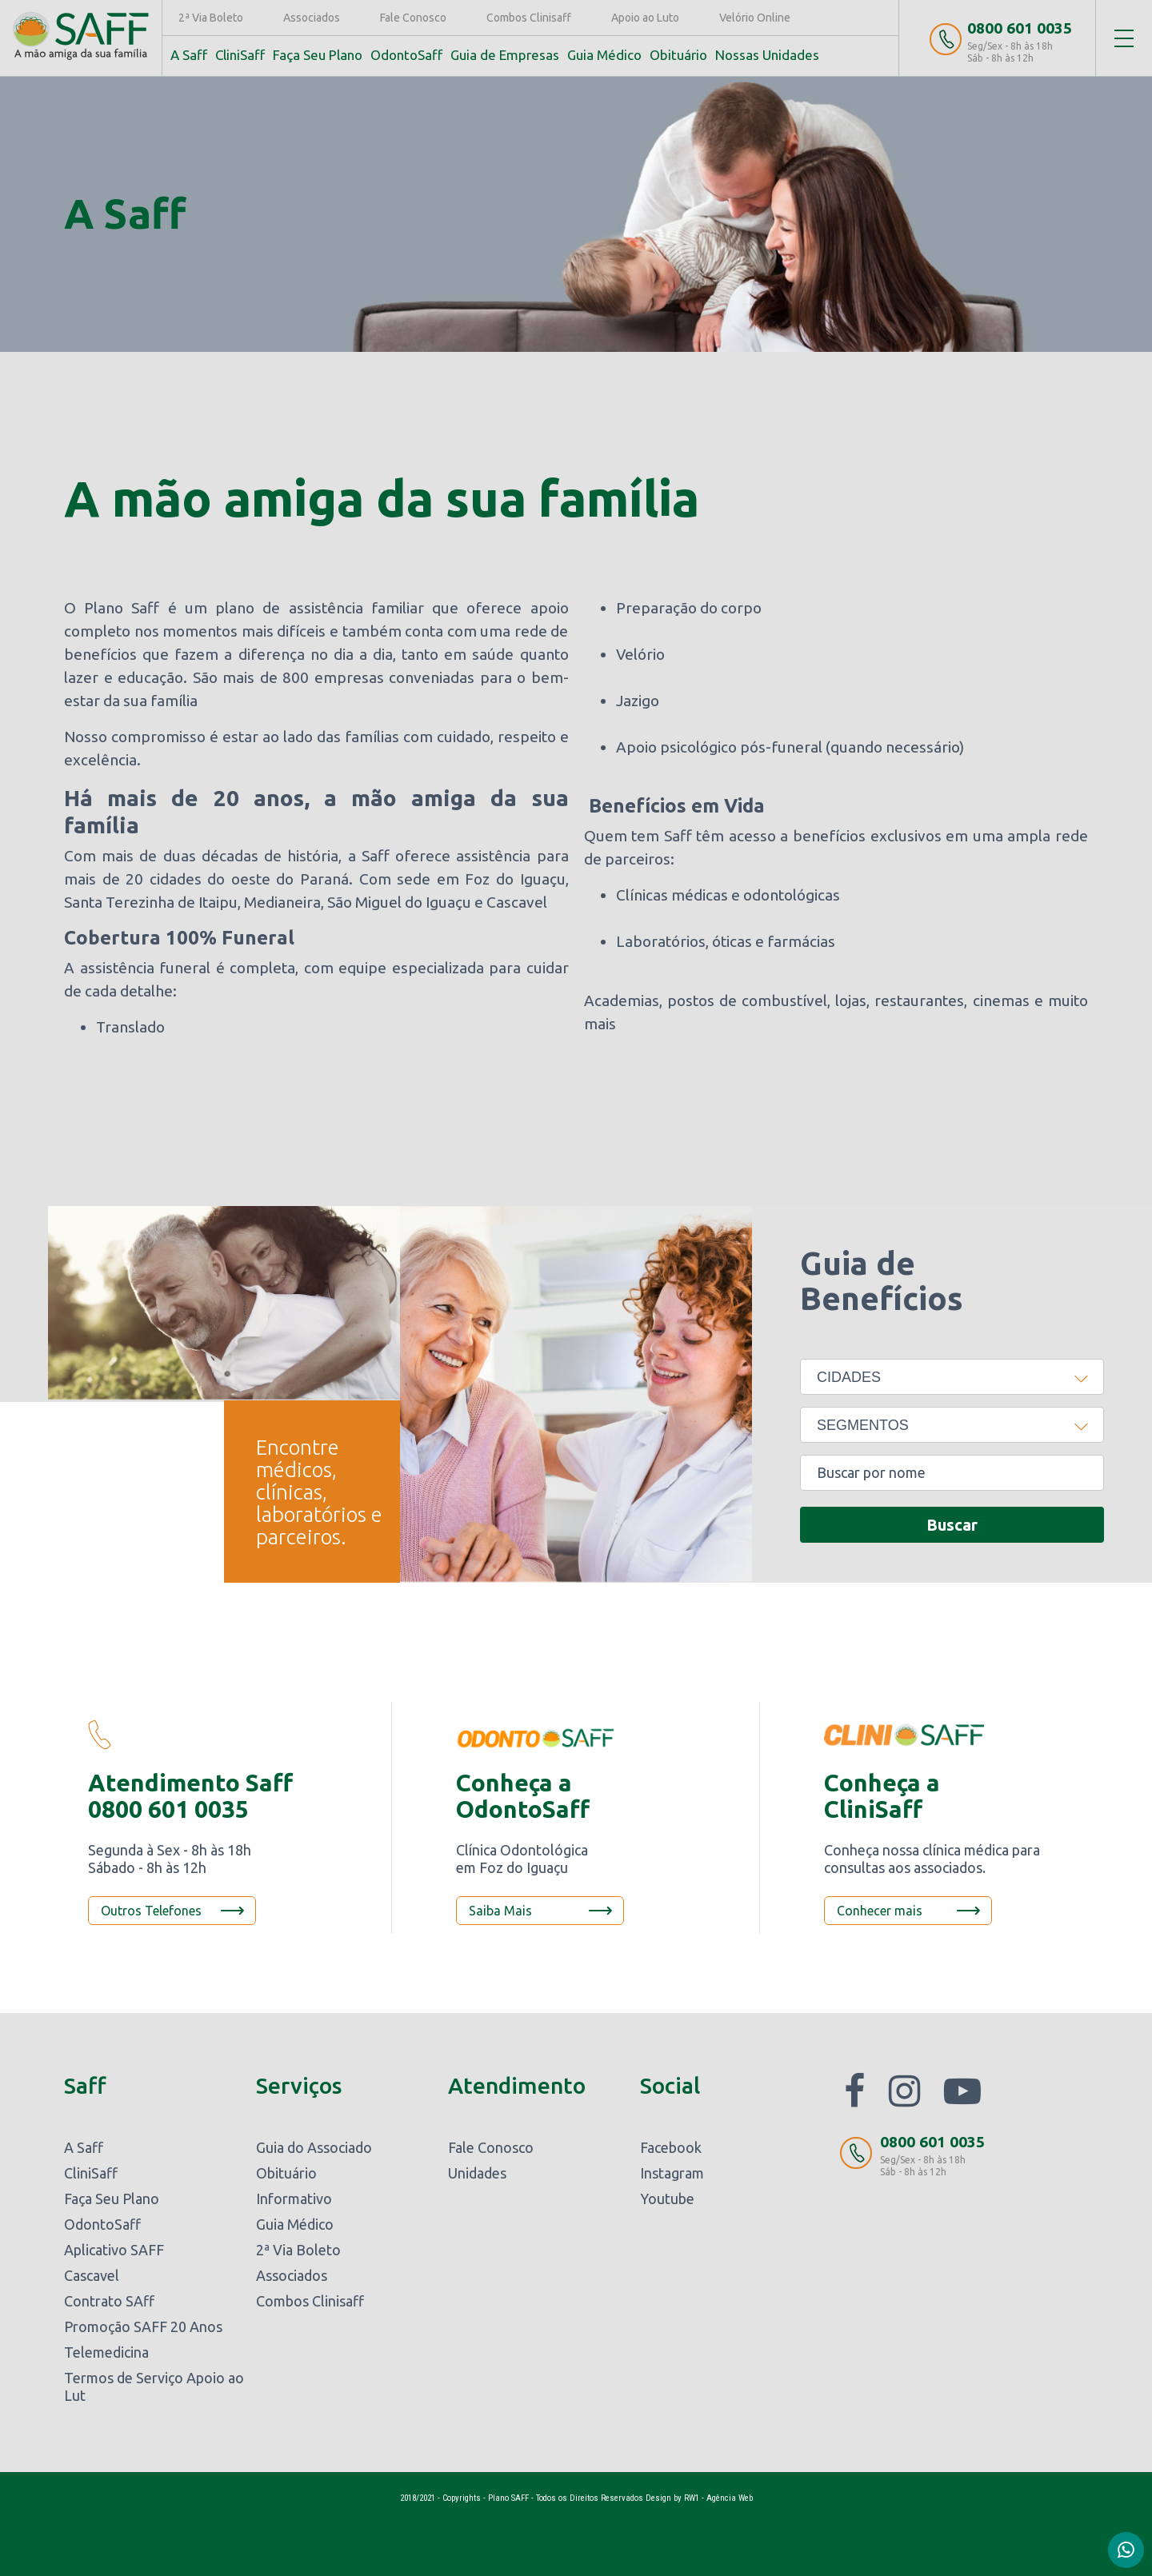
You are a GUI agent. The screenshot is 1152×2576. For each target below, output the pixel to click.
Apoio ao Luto (645, 17)
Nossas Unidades (767, 54)
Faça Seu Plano (317, 54)
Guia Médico (604, 54)
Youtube (667, 2199)
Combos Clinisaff (528, 17)
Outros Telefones (151, 1910)
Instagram (672, 2173)
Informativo (294, 2199)
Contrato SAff (109, 2301)
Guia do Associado (314, 2147)
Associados (311, 17)
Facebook (671, 2147)
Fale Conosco (413, 17)
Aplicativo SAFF (114, 2250)
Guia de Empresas (504, 54)
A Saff (188, 54)
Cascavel (91, 2275)
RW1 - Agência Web (718, 2498)
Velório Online (754, 17)
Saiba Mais (500, 1910)
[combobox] (952, 1377)
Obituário (678, 54)
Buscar (952, 1525)
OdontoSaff (406, 54)
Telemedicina (106, 2352)
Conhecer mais (879, 1910)
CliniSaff (240, 54)
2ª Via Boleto (210, 17)
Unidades (477, 2173)
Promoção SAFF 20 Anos (143, 2326)
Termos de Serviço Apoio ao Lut (154, 2386)
